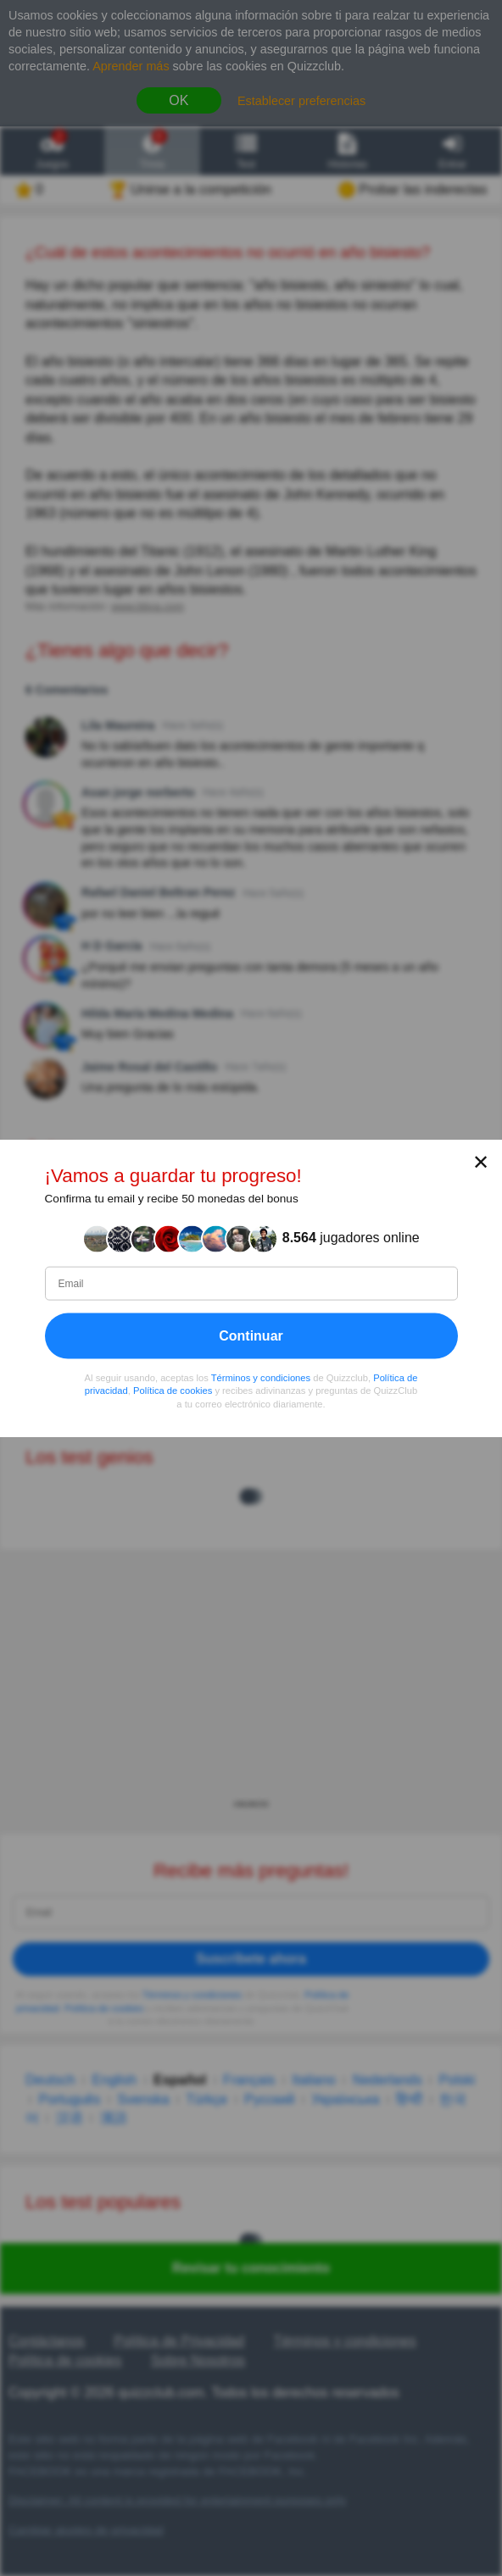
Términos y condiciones (261, 1377)
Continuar (251, 1335)
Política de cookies (172, 1390)
